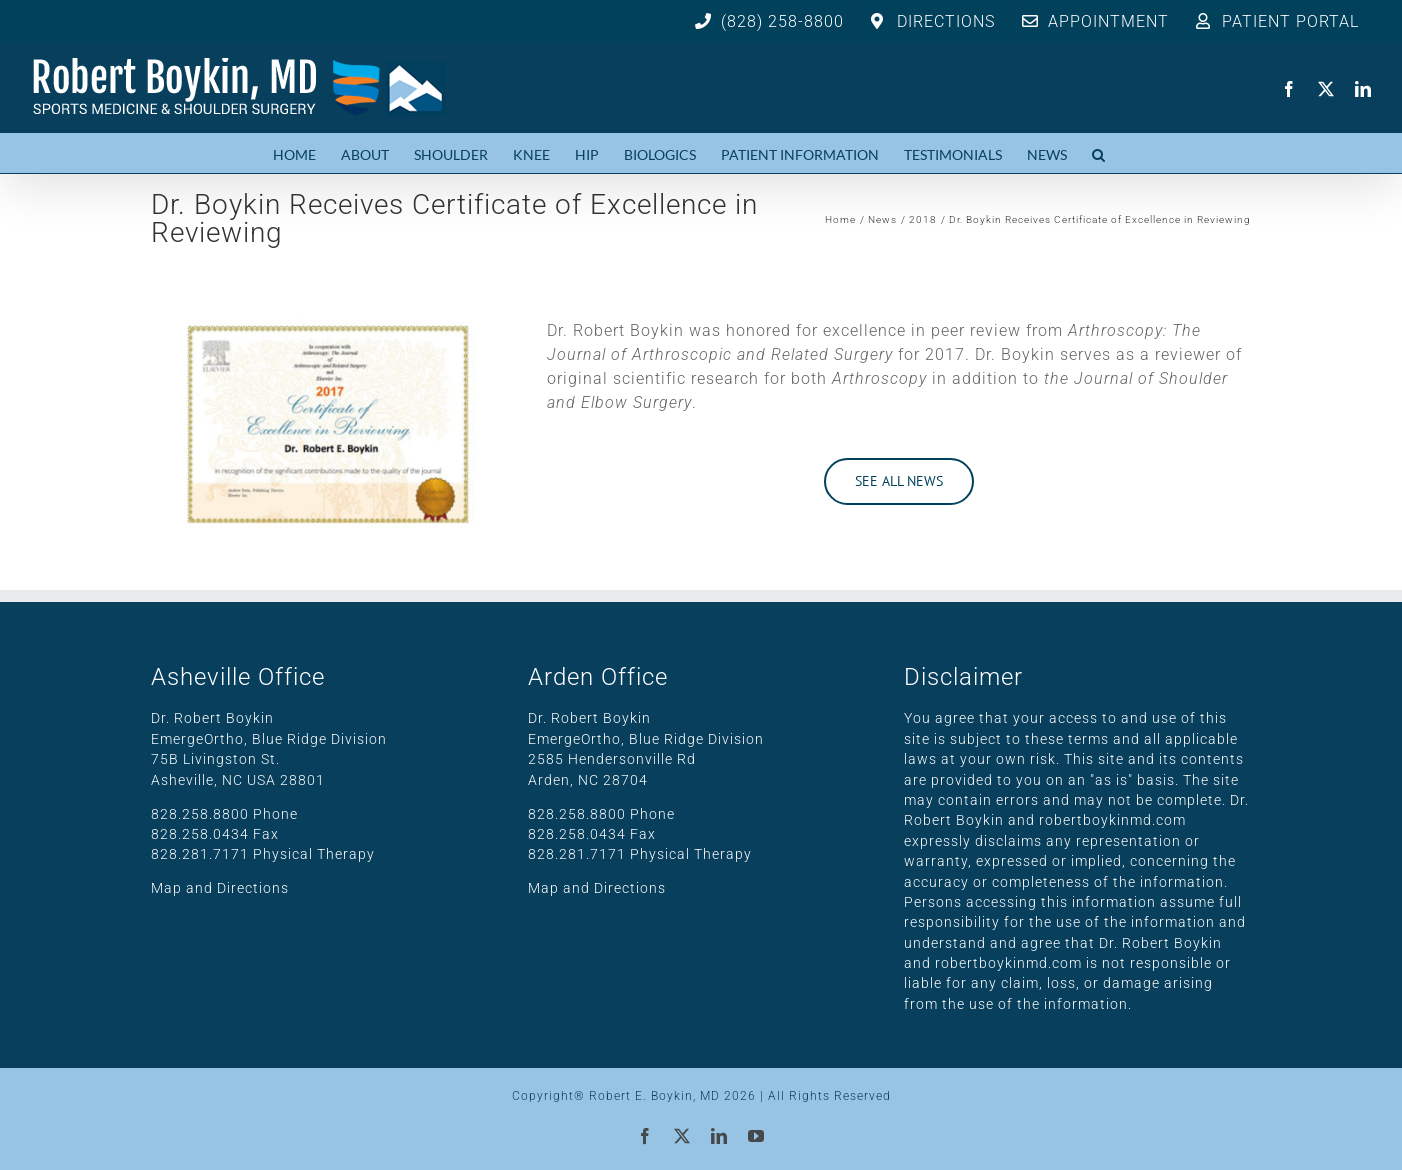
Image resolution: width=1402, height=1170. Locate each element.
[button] (1098, 153)
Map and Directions (220, 888)
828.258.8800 (200, 814)
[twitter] (1326, 89)
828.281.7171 (200, 854)
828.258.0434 (200, 834)
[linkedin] (1363, 89)
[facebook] (1289, 89)
